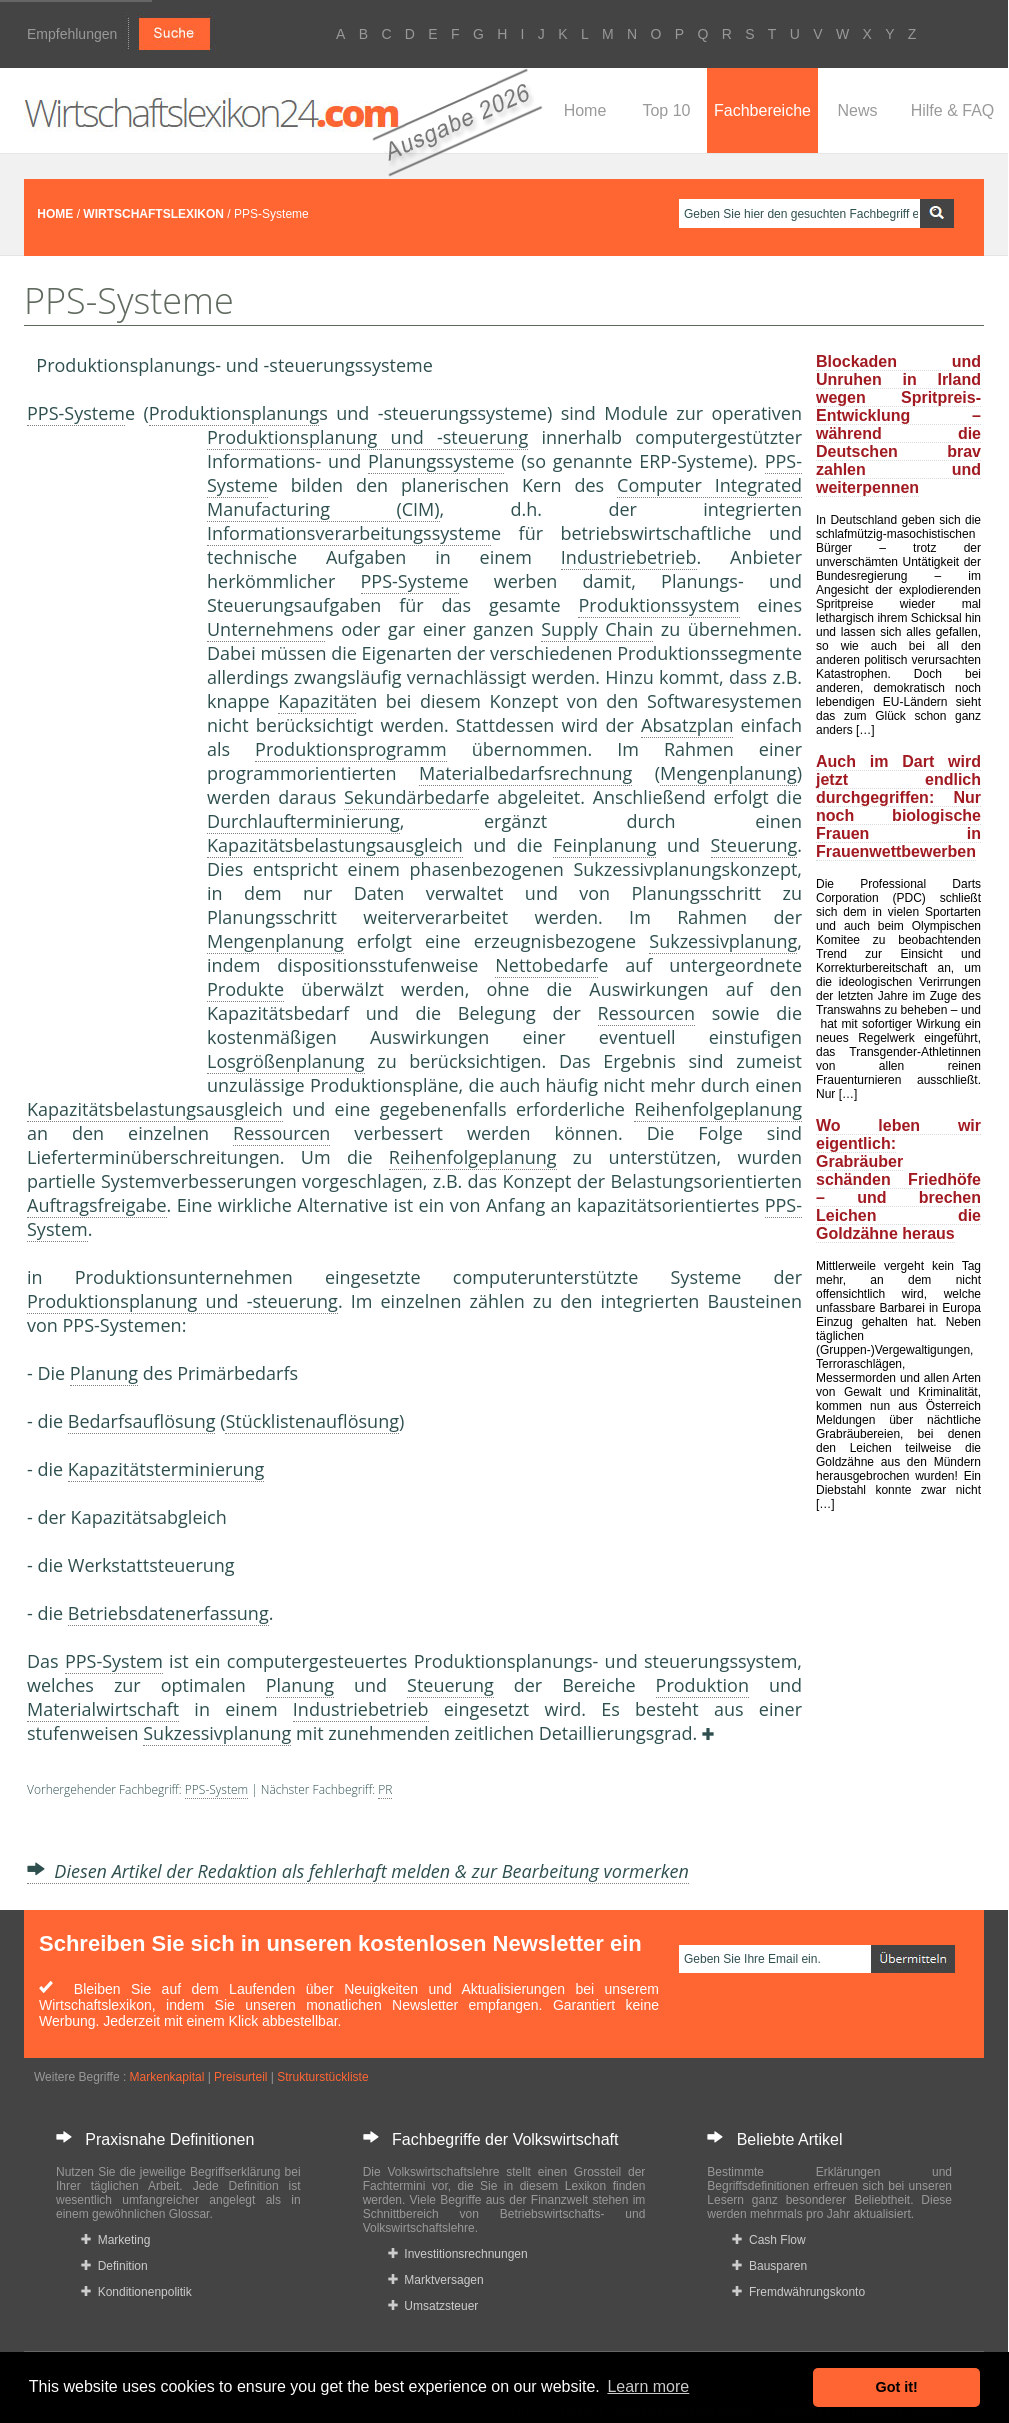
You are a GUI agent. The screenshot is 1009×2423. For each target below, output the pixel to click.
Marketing (115, 2240)
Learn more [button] (648, 2386)
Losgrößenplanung (286, 1061)
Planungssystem (436, 461)
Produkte (245, 989)
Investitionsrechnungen (458, 2254)
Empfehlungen (72, 34)
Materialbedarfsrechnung (525, 773)
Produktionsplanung (234, 413)
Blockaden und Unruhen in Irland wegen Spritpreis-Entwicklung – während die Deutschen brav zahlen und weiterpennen (898, 424)
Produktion (702, 1685)
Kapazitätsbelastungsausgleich (335, 845)
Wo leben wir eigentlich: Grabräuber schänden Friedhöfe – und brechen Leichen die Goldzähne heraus (898, 1179)
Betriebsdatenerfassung (168, 1613)
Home (585, 110)
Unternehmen (266, 629)
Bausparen (769, 2266)
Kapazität (317, 701)
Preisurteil (240, 2077)
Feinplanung (604, 845)
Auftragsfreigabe (97, 1205)
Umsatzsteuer (433, 2306)
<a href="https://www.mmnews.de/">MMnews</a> (107, 758)
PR (385, 1789)
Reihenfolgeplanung (718, 1109)
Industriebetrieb (629, 557)
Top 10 (666, 110)
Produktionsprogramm (351, 749)
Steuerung (754, 845)
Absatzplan (687, 725)
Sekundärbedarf (411, 797)
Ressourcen (646, 1013)
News (857, 110)
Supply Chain (597, 629)
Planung (104, 1373)
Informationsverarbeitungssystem (349, 533)
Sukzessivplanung (723, 941)
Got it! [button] (897, 2387)
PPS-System (76, 413)
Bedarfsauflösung (142, 1421)
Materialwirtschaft (103, 1709)
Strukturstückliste (322, 2077)
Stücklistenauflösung (312, 1421)
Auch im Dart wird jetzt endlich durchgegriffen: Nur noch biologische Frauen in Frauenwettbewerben (898, 806)
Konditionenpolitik (136, 2292)
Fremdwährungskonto (798, 2292)
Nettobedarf (546, 965)
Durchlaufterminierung (303, 821)
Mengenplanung (728, 773)
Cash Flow (768, 2240)
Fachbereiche (762, 110)
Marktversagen (436, 2280)
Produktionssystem (658, 605)
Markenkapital (167, 2077)
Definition (114, 2266)
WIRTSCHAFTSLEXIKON (153, 214)
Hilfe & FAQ (953, 110)
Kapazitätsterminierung (166, 1469)
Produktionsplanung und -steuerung (367, 437)
